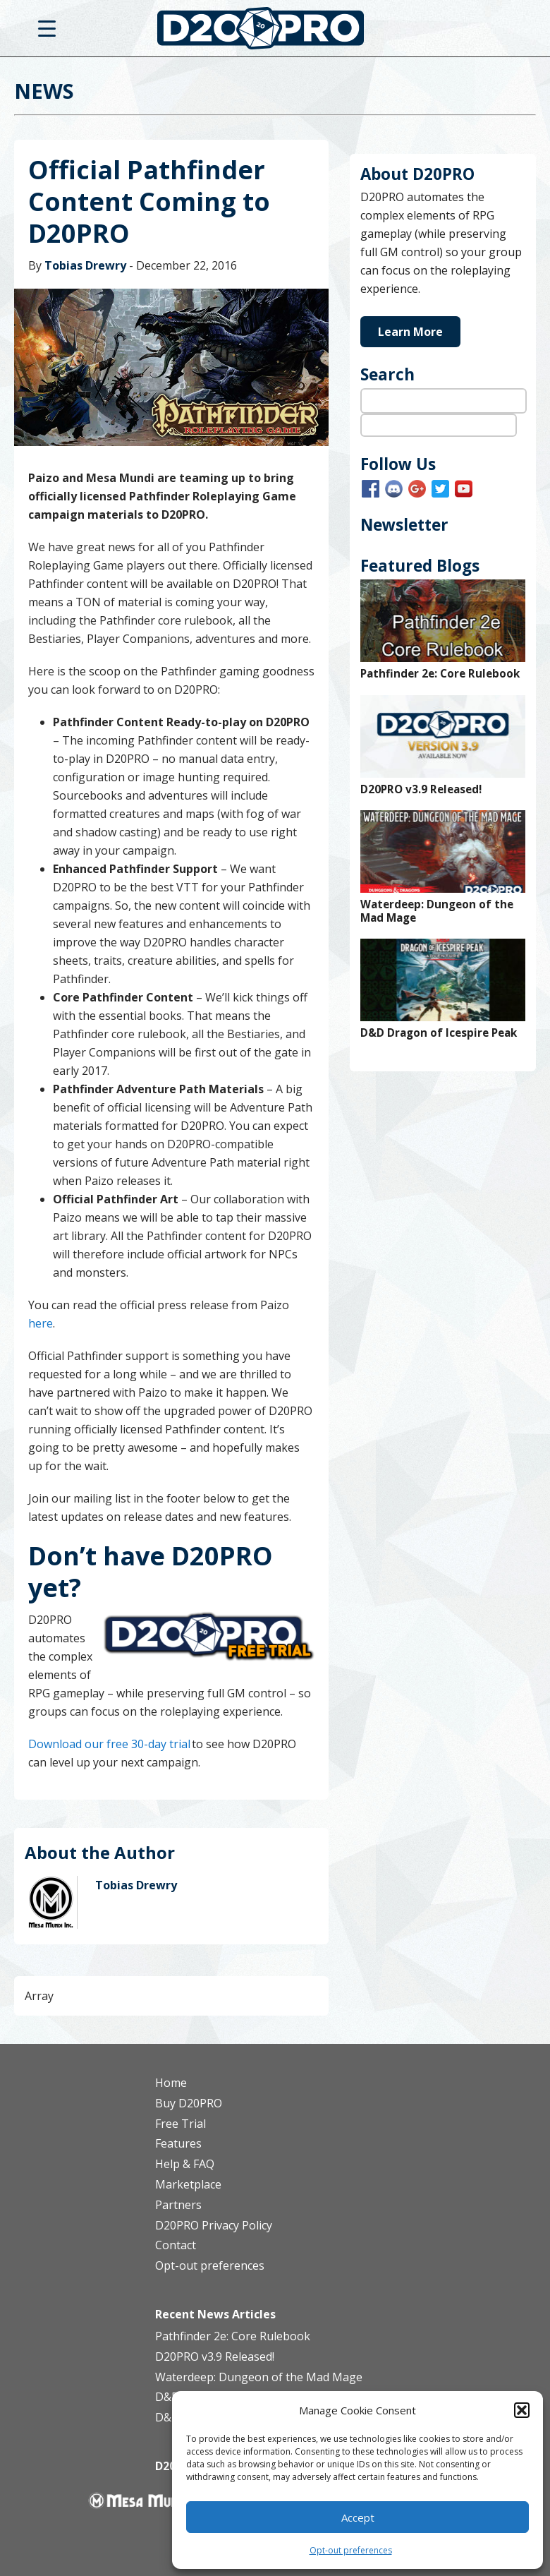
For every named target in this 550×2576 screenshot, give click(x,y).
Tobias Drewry (85, 265)
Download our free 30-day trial (109, 1744)
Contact (175, 2245)
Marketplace (188, 2184)
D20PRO (275, 32)
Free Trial (180, 2123)
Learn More (410, 331)
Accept (357, 2517)
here (40, 1323)
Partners (178, 2205)
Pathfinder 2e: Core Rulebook (440, 673)
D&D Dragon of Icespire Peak (438, 1033)
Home (171, 2082)
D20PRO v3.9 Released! (421, 789)
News (44, 90)
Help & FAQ (184, 2164)
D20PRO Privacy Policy (213, 2225)
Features (178, 2143)
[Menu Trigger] (47, 27)
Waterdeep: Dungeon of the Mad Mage (436, 911)
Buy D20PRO (188, 2103)
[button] (522, 2410)
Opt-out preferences (351, 2550)
